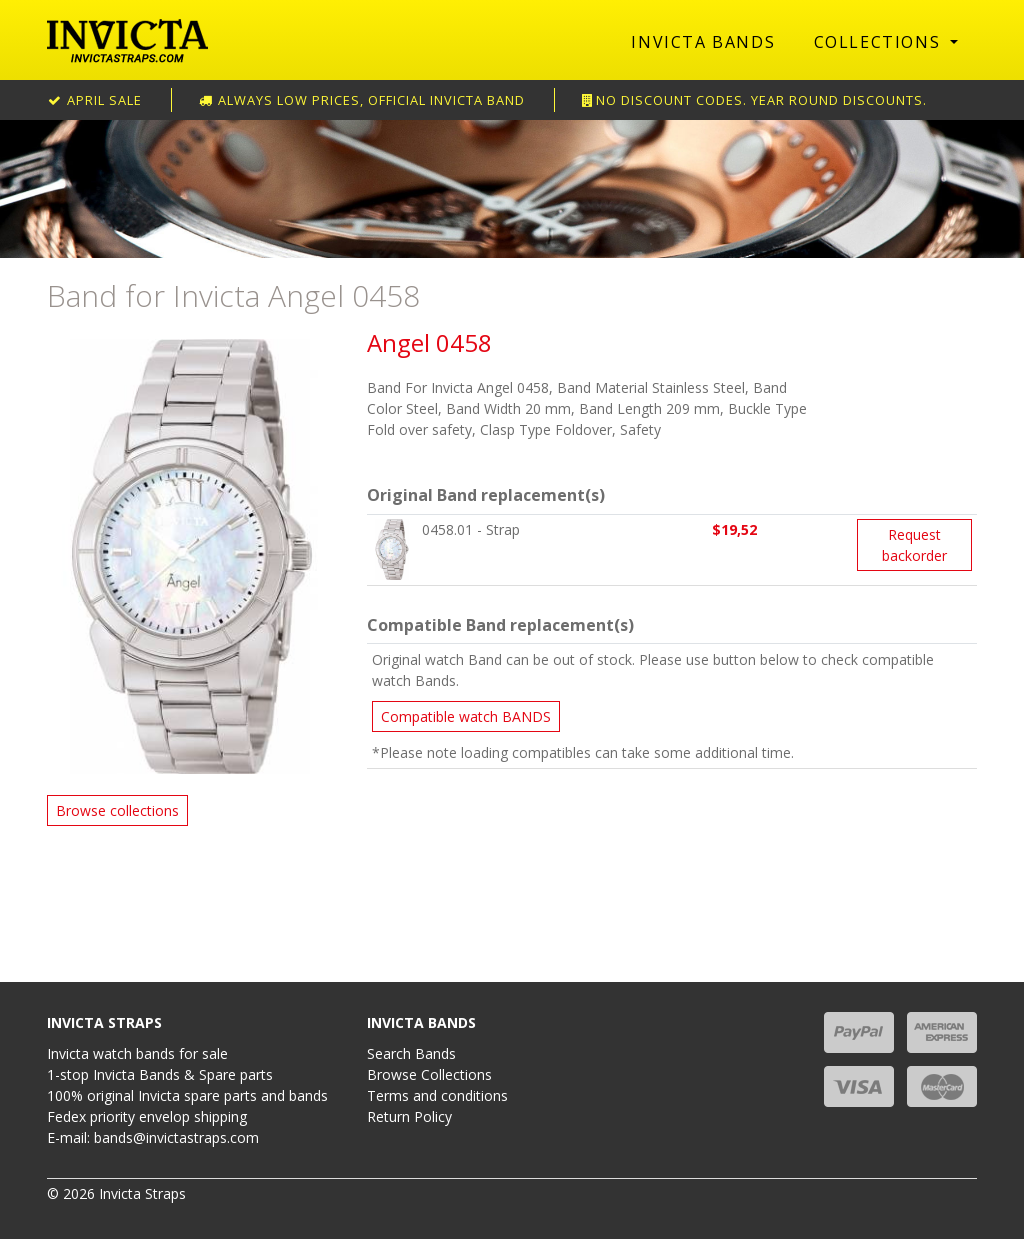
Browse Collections (429, 1074)
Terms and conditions (437, 1095)
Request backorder (914, 545)
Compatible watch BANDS (466, 716)
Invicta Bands (703, 42)
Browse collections (117, 810)
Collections (880, 42)
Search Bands (411, 1053)
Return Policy (409, 1116)
